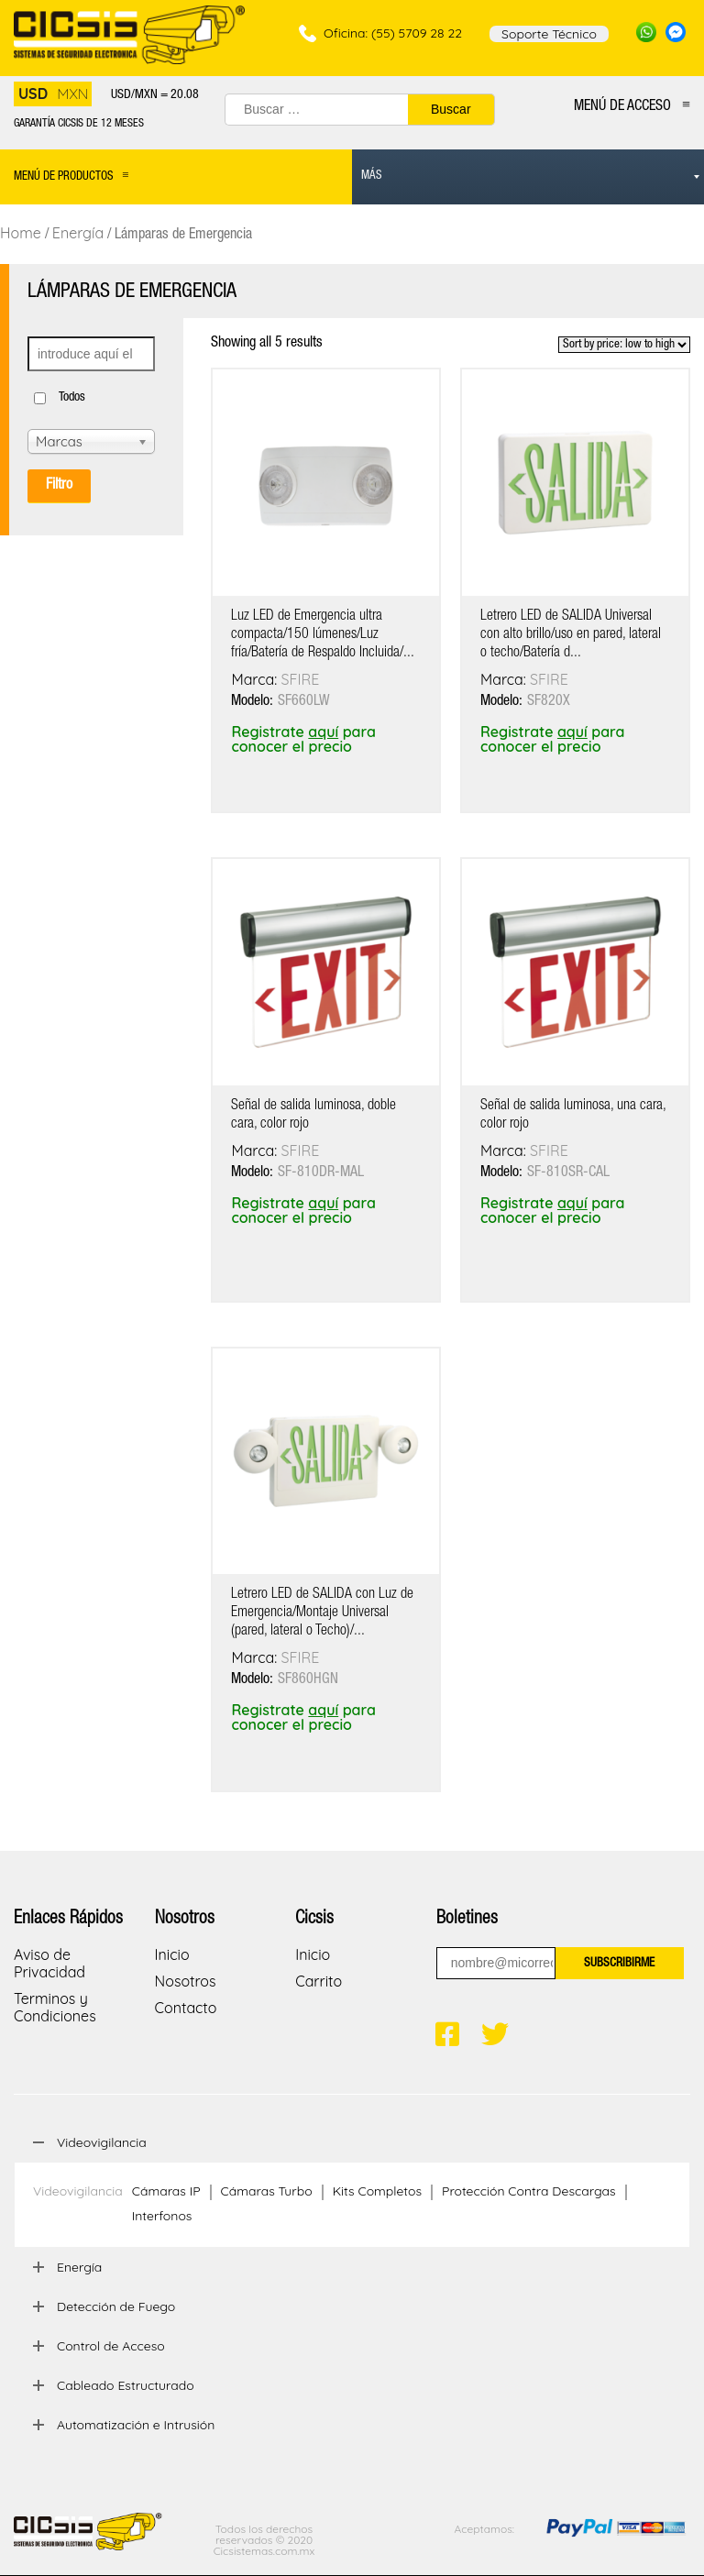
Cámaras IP (166, 2191)
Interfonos (162, 2215)
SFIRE (300, 679)
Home (20, 233)
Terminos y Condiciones (55, 2007)
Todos (72, 397)
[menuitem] (528, 176)
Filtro (59, 486)
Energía (78, 233)
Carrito (318, 1981)
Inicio (172, 1954)
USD (33, 93)
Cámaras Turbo (267, 2191)
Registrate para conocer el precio (303, 738)
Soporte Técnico (549, 34)
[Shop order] (624, 344)
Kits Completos (377, 2191)
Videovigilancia (78, 2191)
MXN (72, 93)
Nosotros (185, 1981)
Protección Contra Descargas (529, 2191)
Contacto (186, 2007)
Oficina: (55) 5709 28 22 (393, 33)
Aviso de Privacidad (49, 1963)
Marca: (255, 679)
